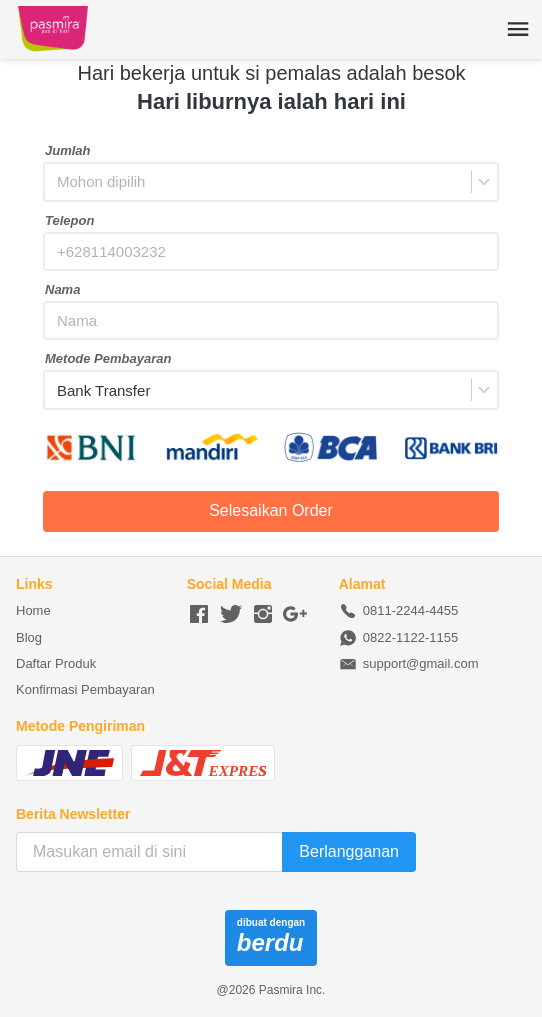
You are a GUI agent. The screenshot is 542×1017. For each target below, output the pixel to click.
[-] (199, 615)
